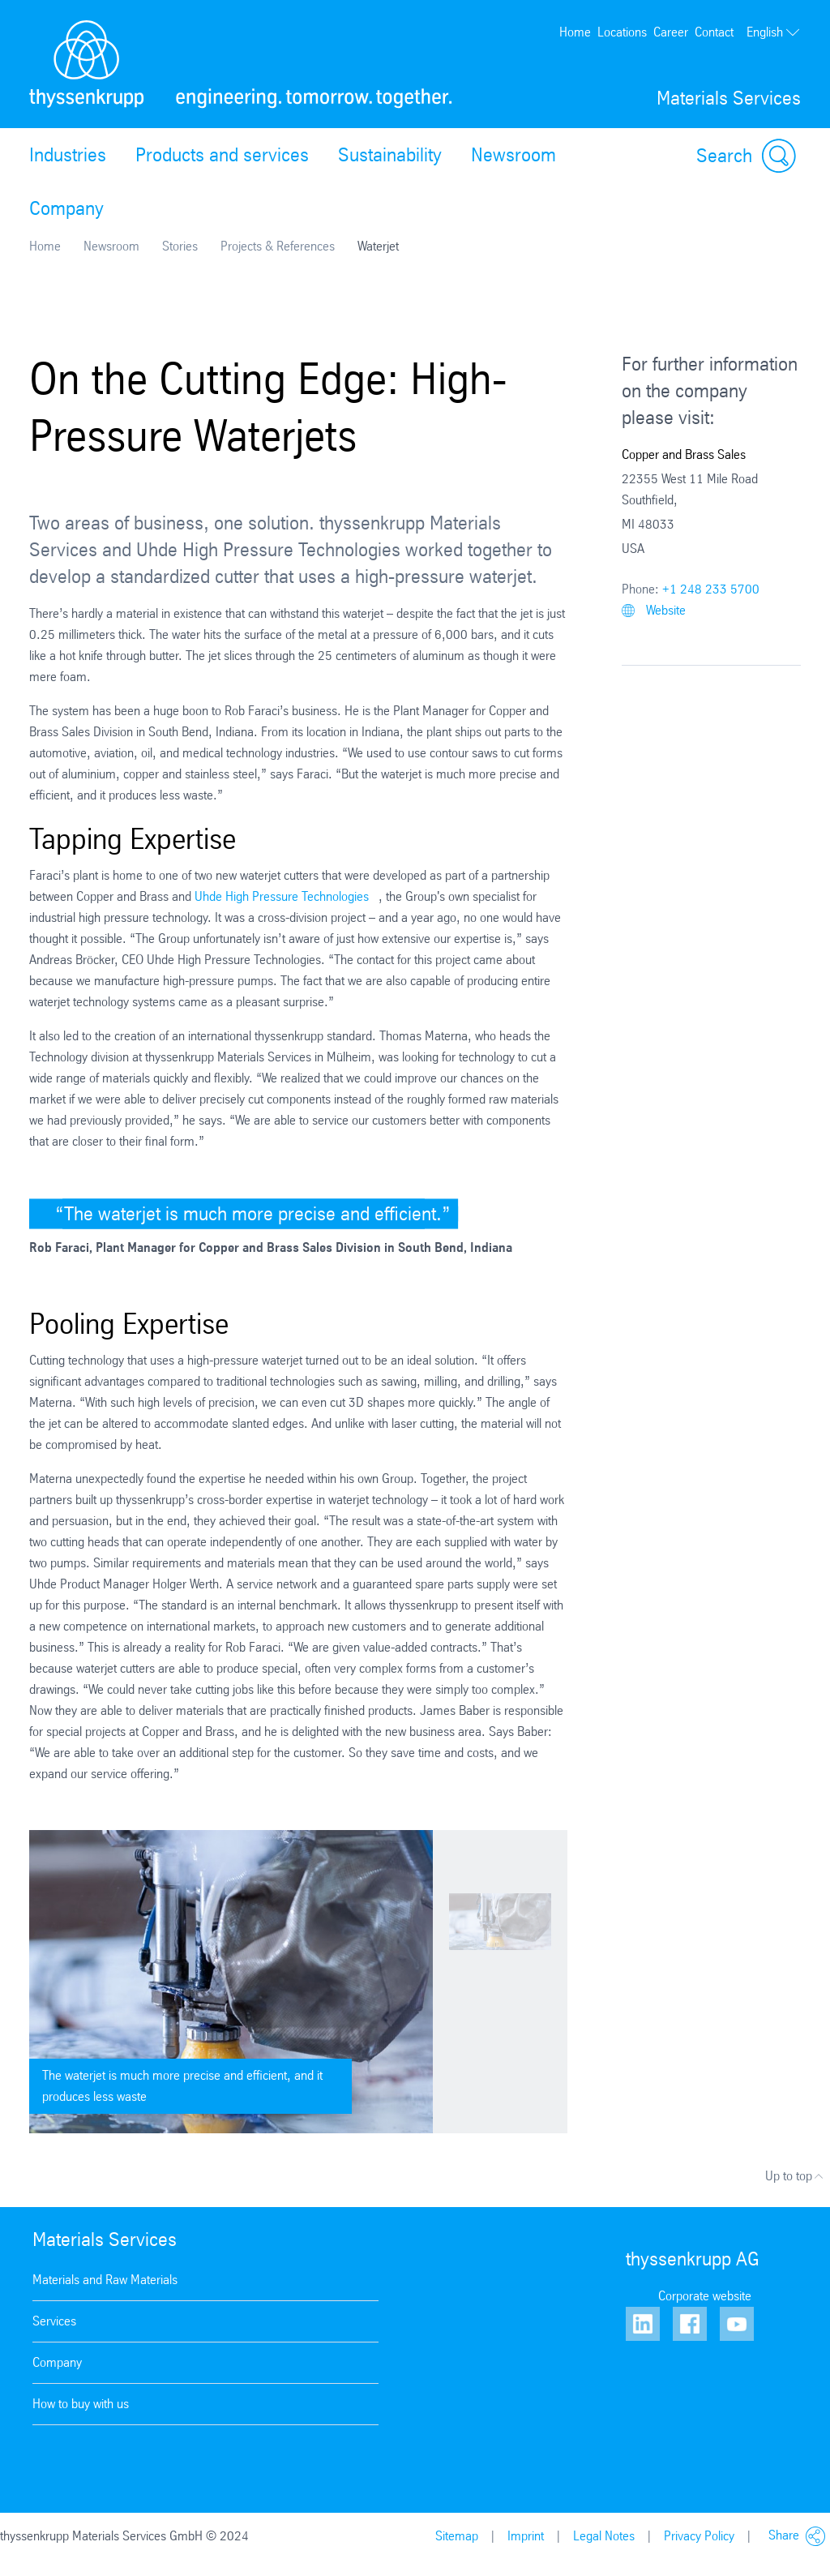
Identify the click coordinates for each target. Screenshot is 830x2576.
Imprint (525, 2536)
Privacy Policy (699, 2536)
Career (670, 32)
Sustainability (390, 155)
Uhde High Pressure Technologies (282, 896)
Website (654, 610)
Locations (622, 32)
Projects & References (277, 246)
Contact (714, 32)
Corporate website (704, 2296)
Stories (180, 246)
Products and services (222, 155)
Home (575, 32)
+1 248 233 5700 (710, 589)
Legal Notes (604, 2536)
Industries (67, 155)
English (774, 32)
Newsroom (513, 155)
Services (54, 2321)
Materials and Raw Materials (105, 2279)
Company (66, 208)
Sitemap (456, 2536)
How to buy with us (80, 2403)
